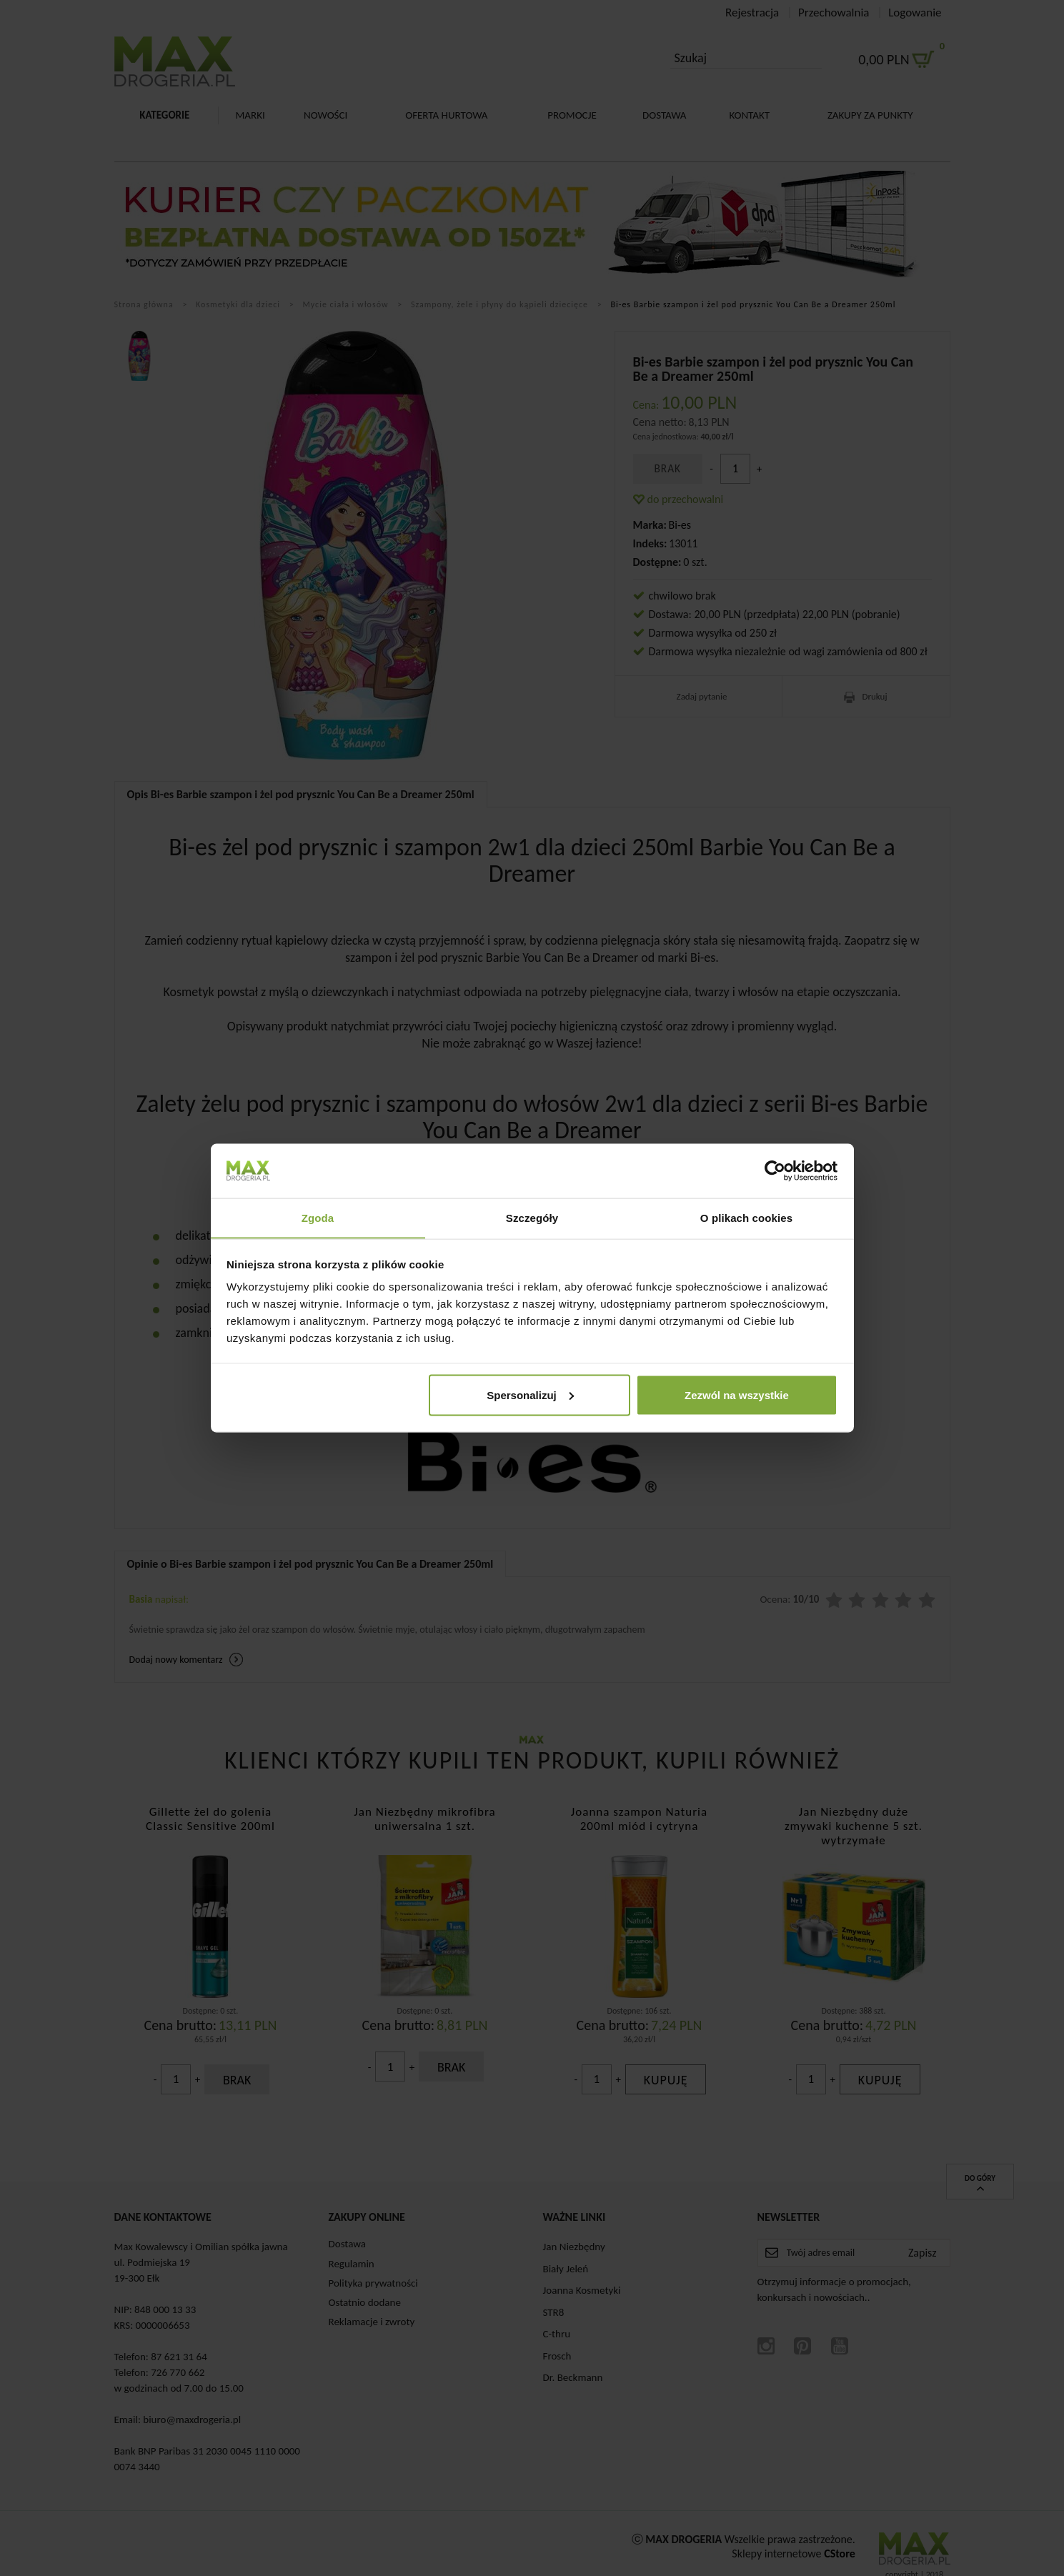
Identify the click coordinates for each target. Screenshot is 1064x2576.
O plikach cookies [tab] (746, 1217)
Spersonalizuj (530, 1395)
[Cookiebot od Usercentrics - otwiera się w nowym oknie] (774, 1170)
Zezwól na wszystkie (737, 1395)
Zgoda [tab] (318, 1217)
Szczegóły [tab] (532, 1217)
